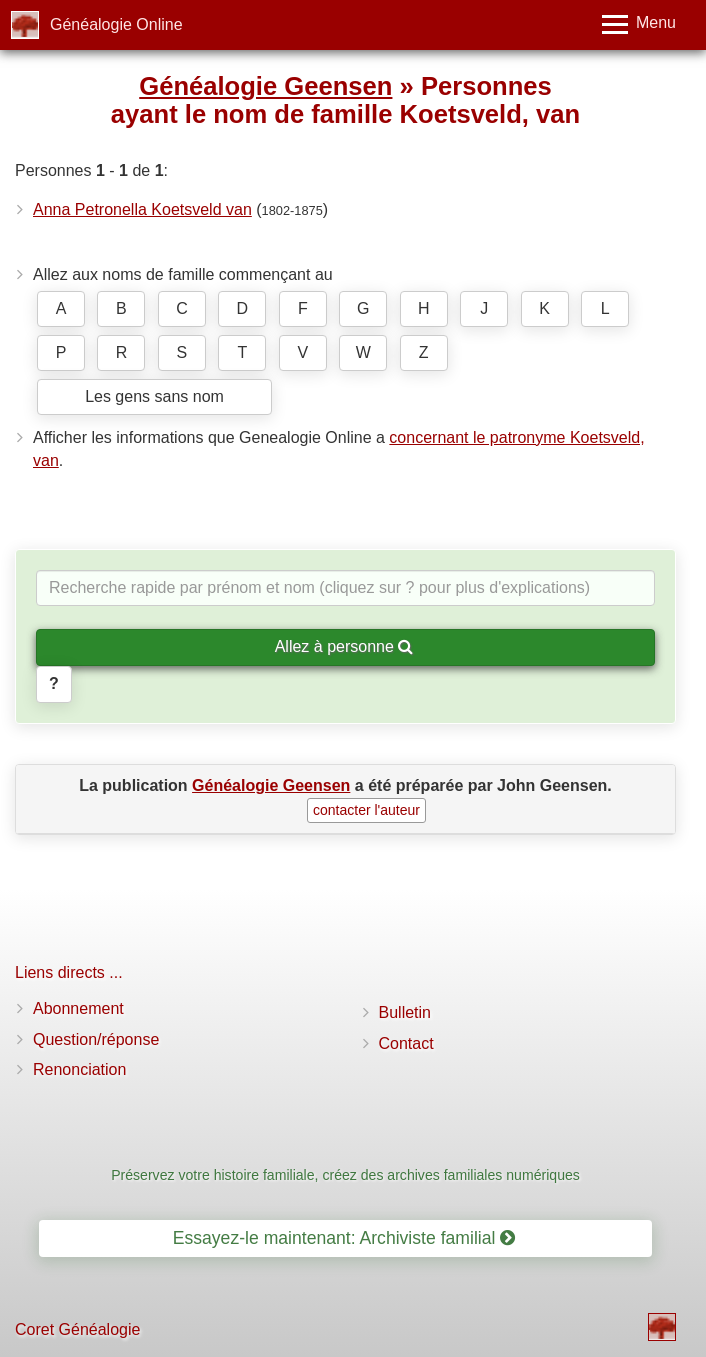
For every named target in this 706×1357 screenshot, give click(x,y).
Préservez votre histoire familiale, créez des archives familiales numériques (345, 1175)
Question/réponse (96, 1039)
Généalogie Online (116, 24)
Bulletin (405, 1012)
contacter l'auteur (366, 810)
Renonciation (79, 1069)
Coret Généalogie (77, 1329)
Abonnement (78, 1008)
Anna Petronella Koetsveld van (142, 209)
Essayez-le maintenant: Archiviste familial (344, 1238)
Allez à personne (344, 646)
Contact (406, 1043)
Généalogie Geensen (265, 86)
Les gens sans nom (154, 396)
